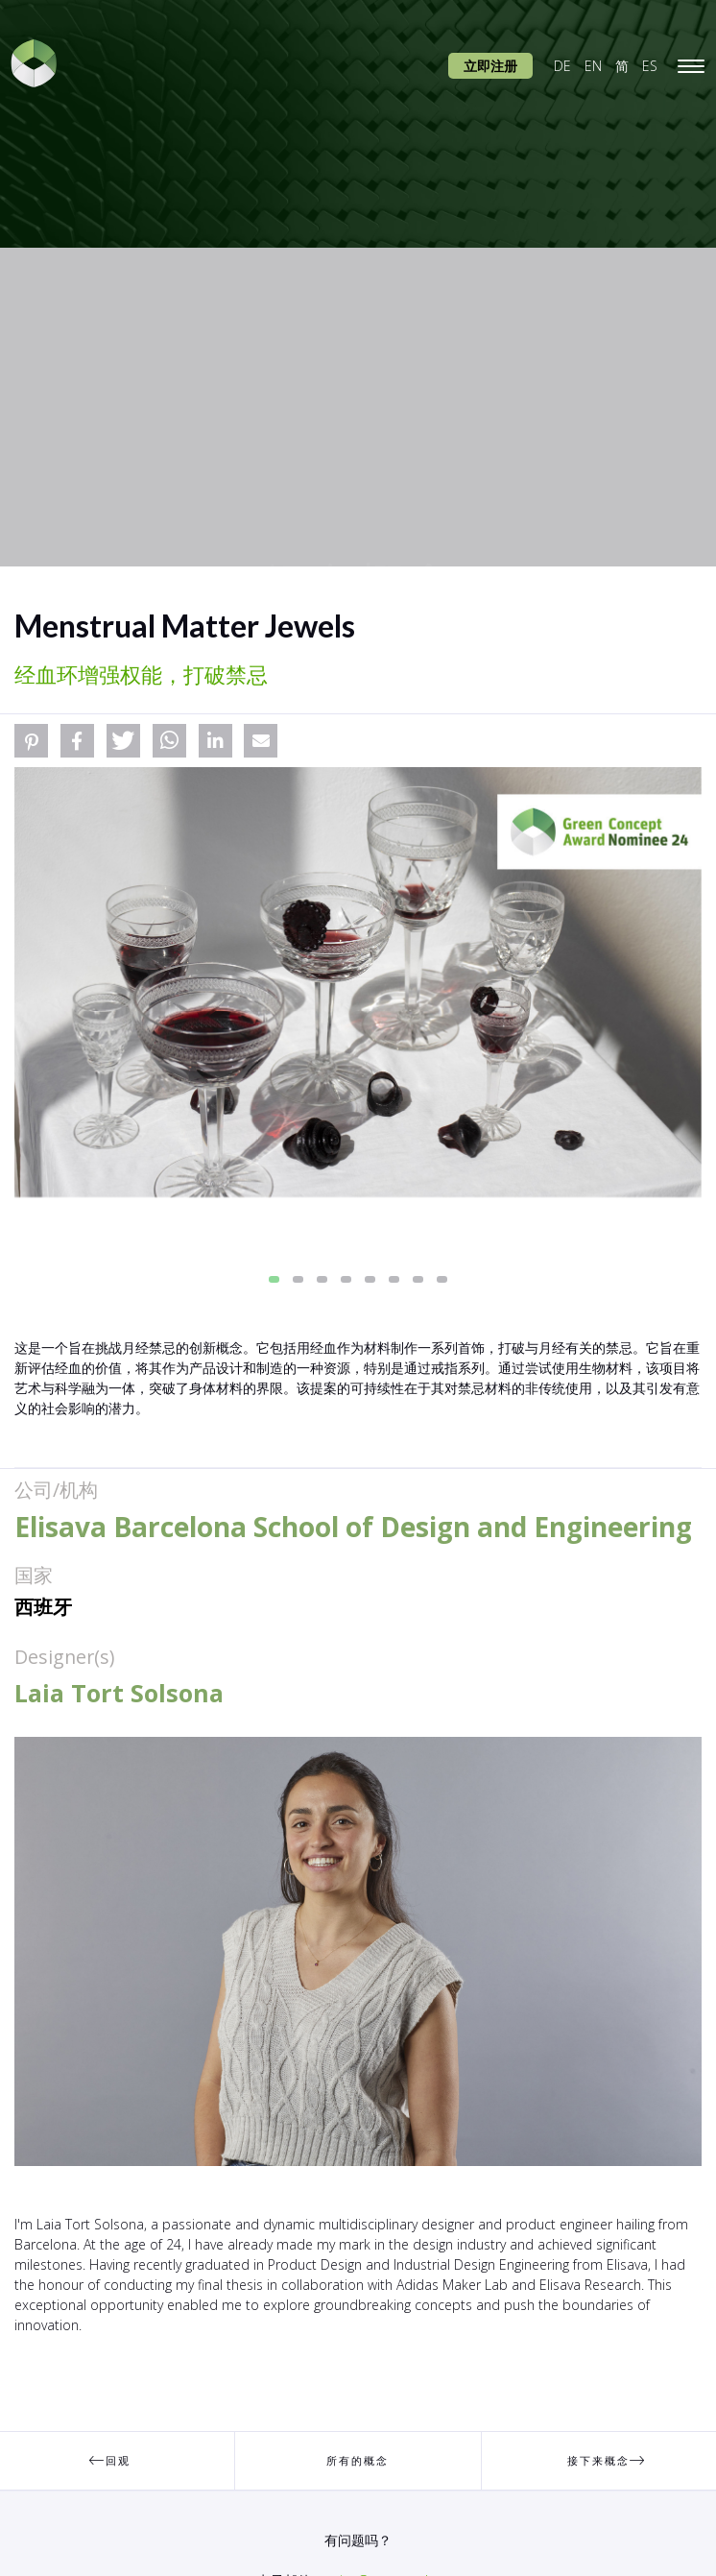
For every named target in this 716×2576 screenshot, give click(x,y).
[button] (31, 741)
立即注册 (490, 66)
